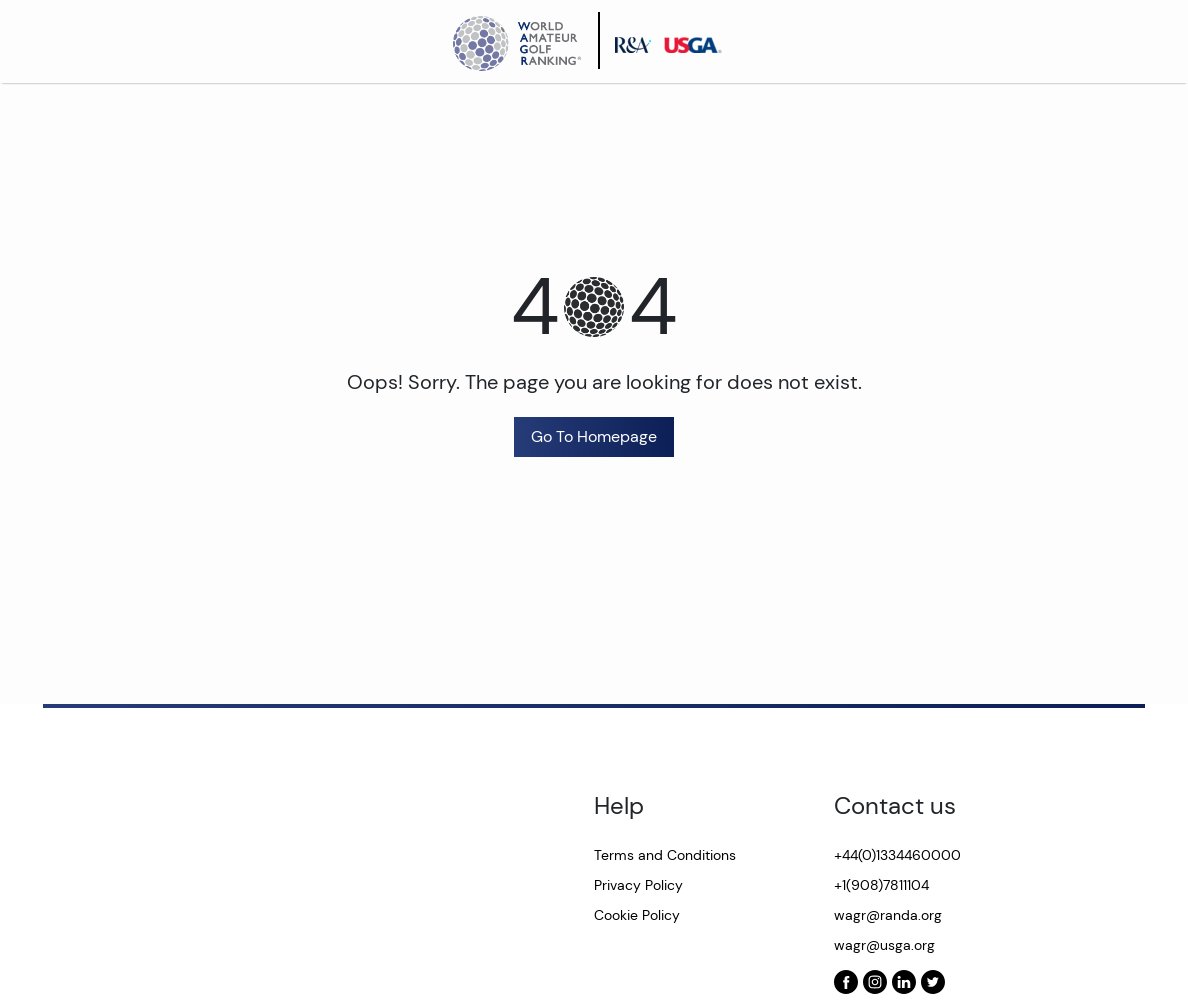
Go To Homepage (594, 436)
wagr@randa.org (888, 915)
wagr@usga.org (884, 945)
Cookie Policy (637, 915)
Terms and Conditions (665, 855)
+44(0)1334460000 (897, 855)
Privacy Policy (638, 885)
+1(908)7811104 (881, 885)
